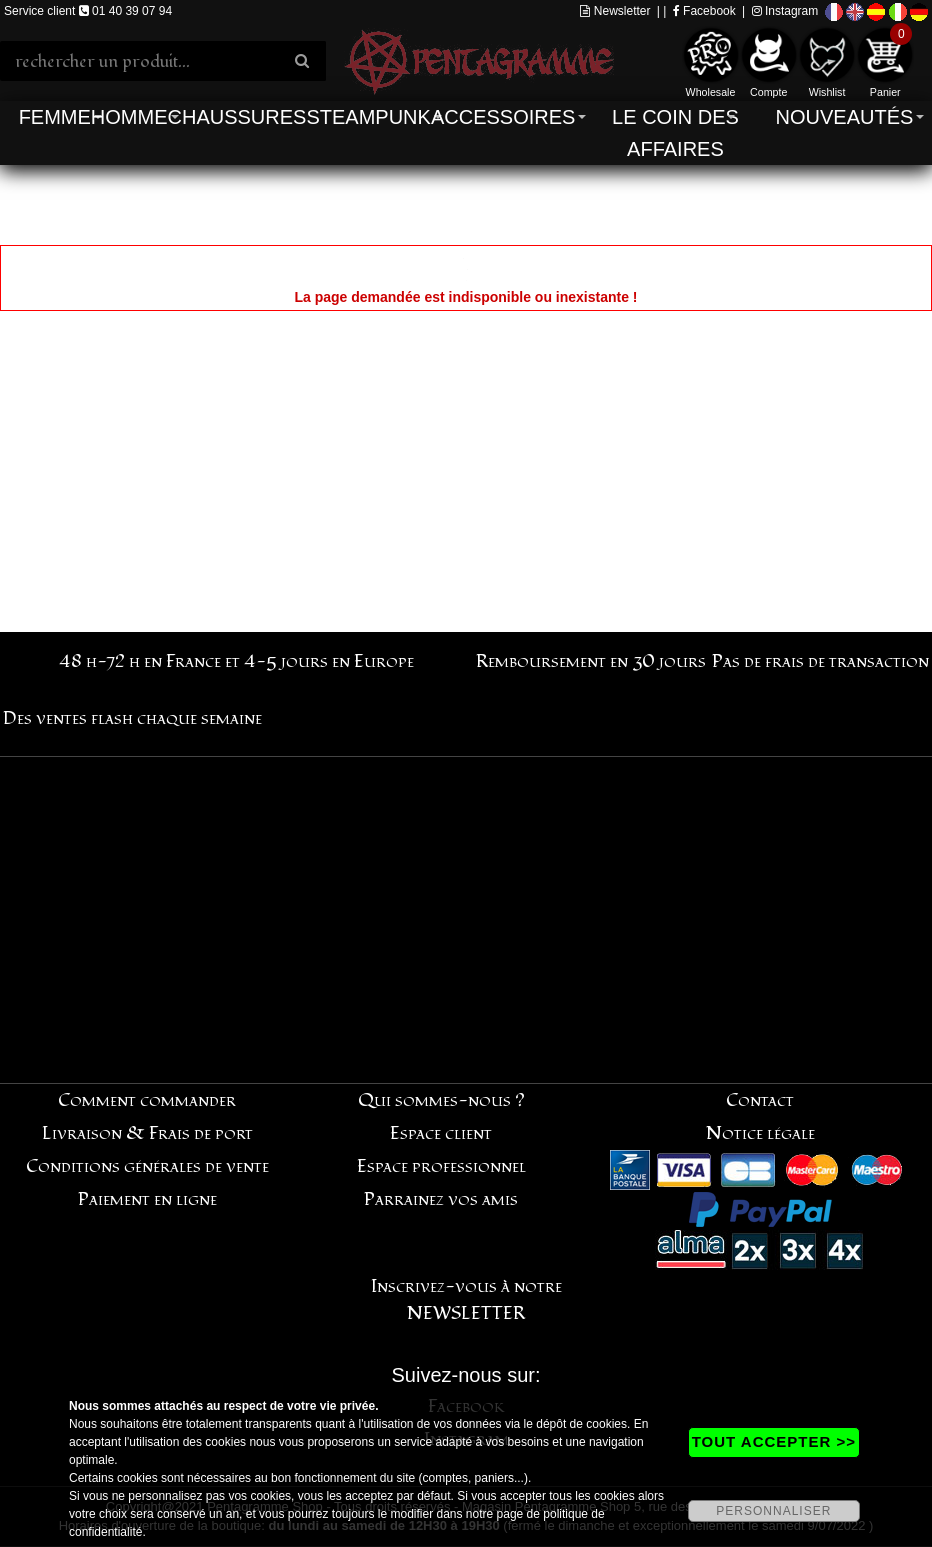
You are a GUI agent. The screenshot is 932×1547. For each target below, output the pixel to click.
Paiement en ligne (147, 1199)
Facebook (704, 11)
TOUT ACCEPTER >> (774, 1441)
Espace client (441, 1133)
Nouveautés (845, 117)
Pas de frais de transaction (820, 661)
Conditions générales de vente (147, 1166)
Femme (55, 117)
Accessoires (503, 117)
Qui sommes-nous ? (441, 1100)
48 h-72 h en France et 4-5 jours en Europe (236, 661)
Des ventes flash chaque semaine (132, 718)
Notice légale (760, 1133)
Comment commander (147, 1100)
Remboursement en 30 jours (591, 661)
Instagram (785, 11)
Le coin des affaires (675, 133)
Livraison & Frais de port (147, 1133)
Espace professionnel (441, 1166)
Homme (129, 117)
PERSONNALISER (773, 1511)
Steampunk (368, 117)
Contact (760, 1100)
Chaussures (237, 117)
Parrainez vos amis (441, 1199)
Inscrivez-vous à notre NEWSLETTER (466, 1300)
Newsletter (615, 11)
